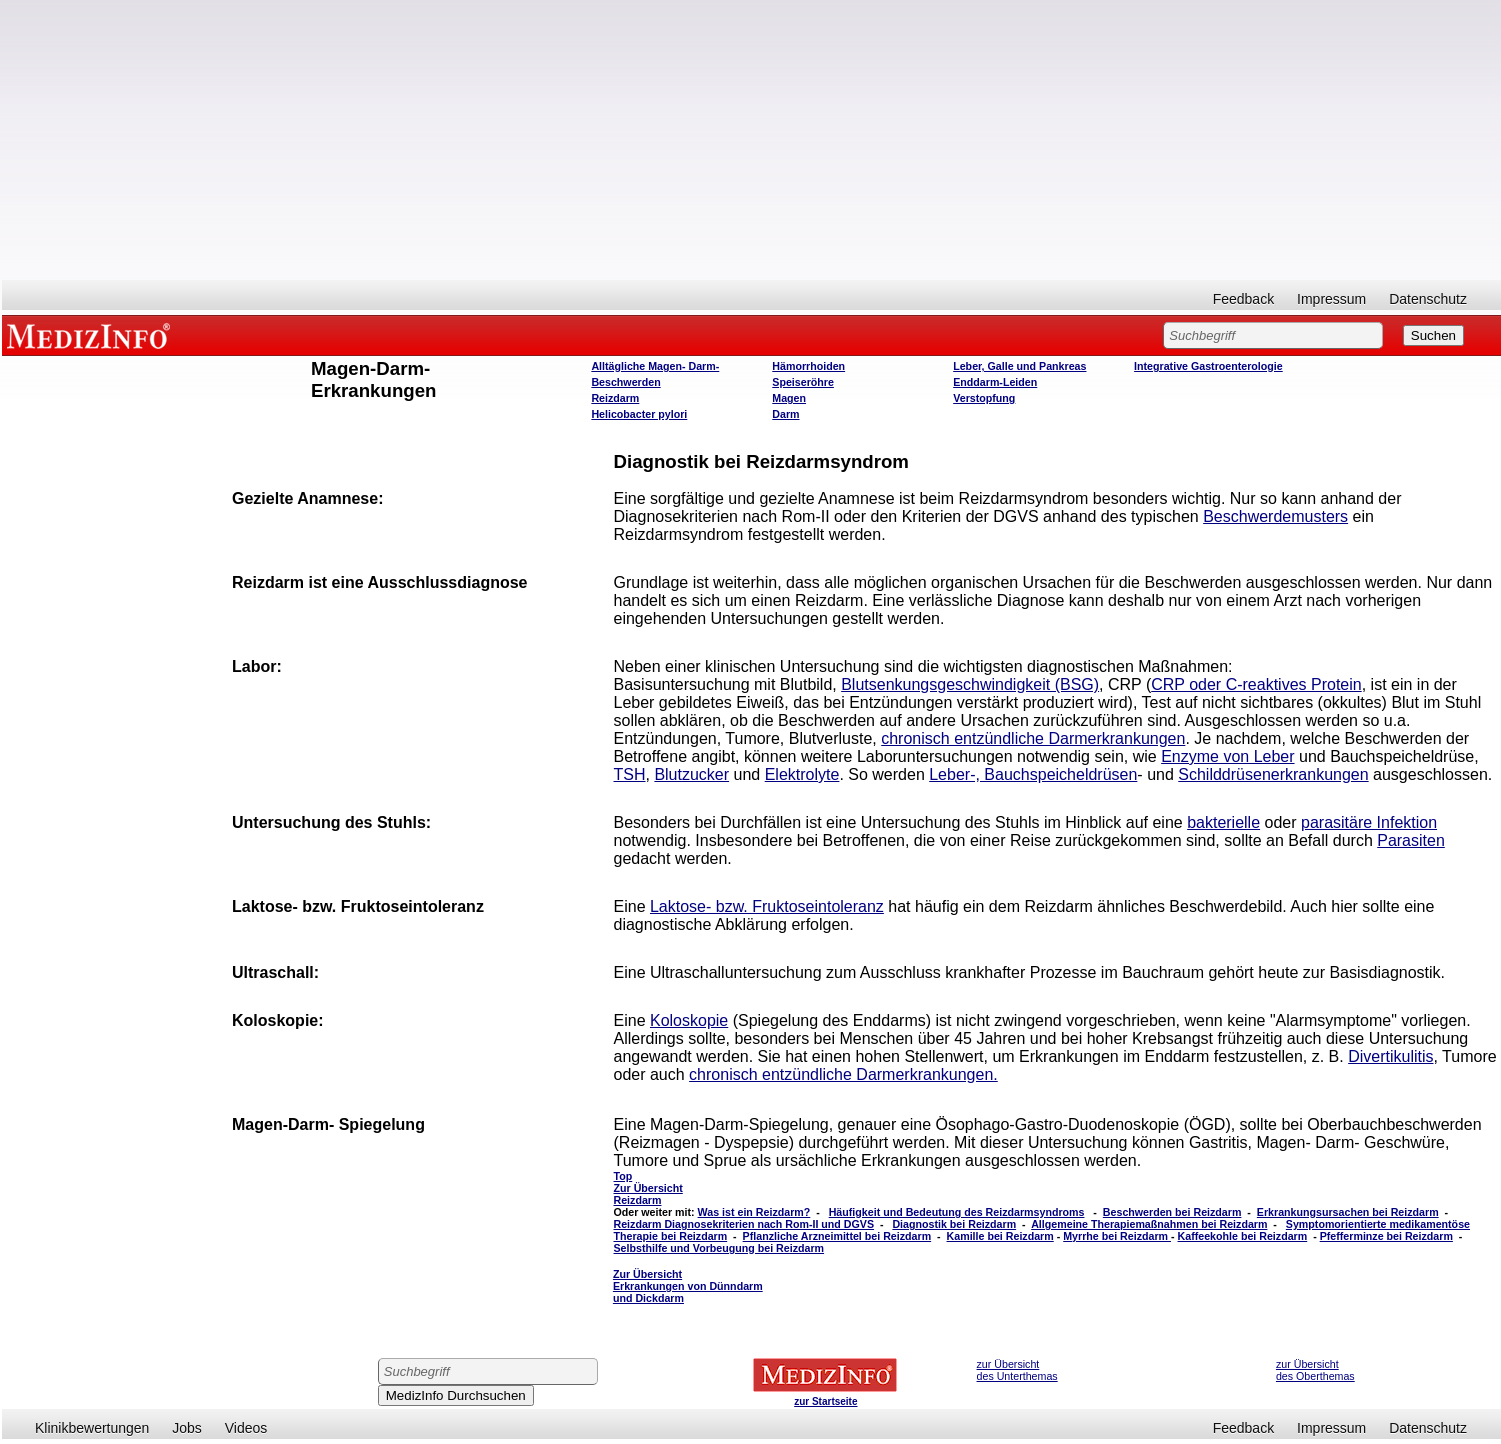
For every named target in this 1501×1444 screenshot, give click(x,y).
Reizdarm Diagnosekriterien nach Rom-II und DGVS (744, 1224)
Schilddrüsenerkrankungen (1273, 774)
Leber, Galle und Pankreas (1019, 366)
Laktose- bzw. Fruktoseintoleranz (767, 906)
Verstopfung (984, 398)
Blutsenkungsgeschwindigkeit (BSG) (970, 684)
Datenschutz (1428, 299)
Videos (246, 1428)
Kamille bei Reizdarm (1000, 1236)
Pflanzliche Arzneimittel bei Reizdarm (837, 1236)
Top (623, 1176)
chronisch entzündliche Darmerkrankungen (1033, 738)
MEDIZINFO (92, 335)
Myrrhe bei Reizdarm (1117, 1236)
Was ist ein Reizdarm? (754, 1212)
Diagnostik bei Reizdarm (954, 1224)
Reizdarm (615, 398)
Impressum (1331, 299)
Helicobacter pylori (639, 414)
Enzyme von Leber (1227, 756)
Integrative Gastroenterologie (1208, 366)
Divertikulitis (1390, 1056)
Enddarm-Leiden (995, 382)
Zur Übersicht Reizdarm (648, 1194)
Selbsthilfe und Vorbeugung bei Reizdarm (719, 1248)
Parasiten (1411, 840)
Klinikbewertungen (92, 1428)
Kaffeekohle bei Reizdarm (1243, 1236)
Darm (785, 414)
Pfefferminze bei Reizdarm (1386, 1236)
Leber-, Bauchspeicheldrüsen (1033, 774)
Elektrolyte (802, 774)
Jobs (187, 1428)
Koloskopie (689, 1020)
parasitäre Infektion (1369, 822)
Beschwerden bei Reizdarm (1172, 1212)
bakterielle (1223, 822)
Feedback (1243, 299)
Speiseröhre (803, 382)
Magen (789, 398)
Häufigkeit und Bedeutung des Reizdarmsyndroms (957, 1212)
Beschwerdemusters (1275, 516)
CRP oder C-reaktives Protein (1256, 684)
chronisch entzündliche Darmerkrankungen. (843, 1074)
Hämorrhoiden (808, 366)
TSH (630, 774)
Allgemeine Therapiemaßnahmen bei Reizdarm (1149, 1224)
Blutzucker (691, 774)
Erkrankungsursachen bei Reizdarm (1348, 1212)
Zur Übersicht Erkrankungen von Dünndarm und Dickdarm (688, 1286)
